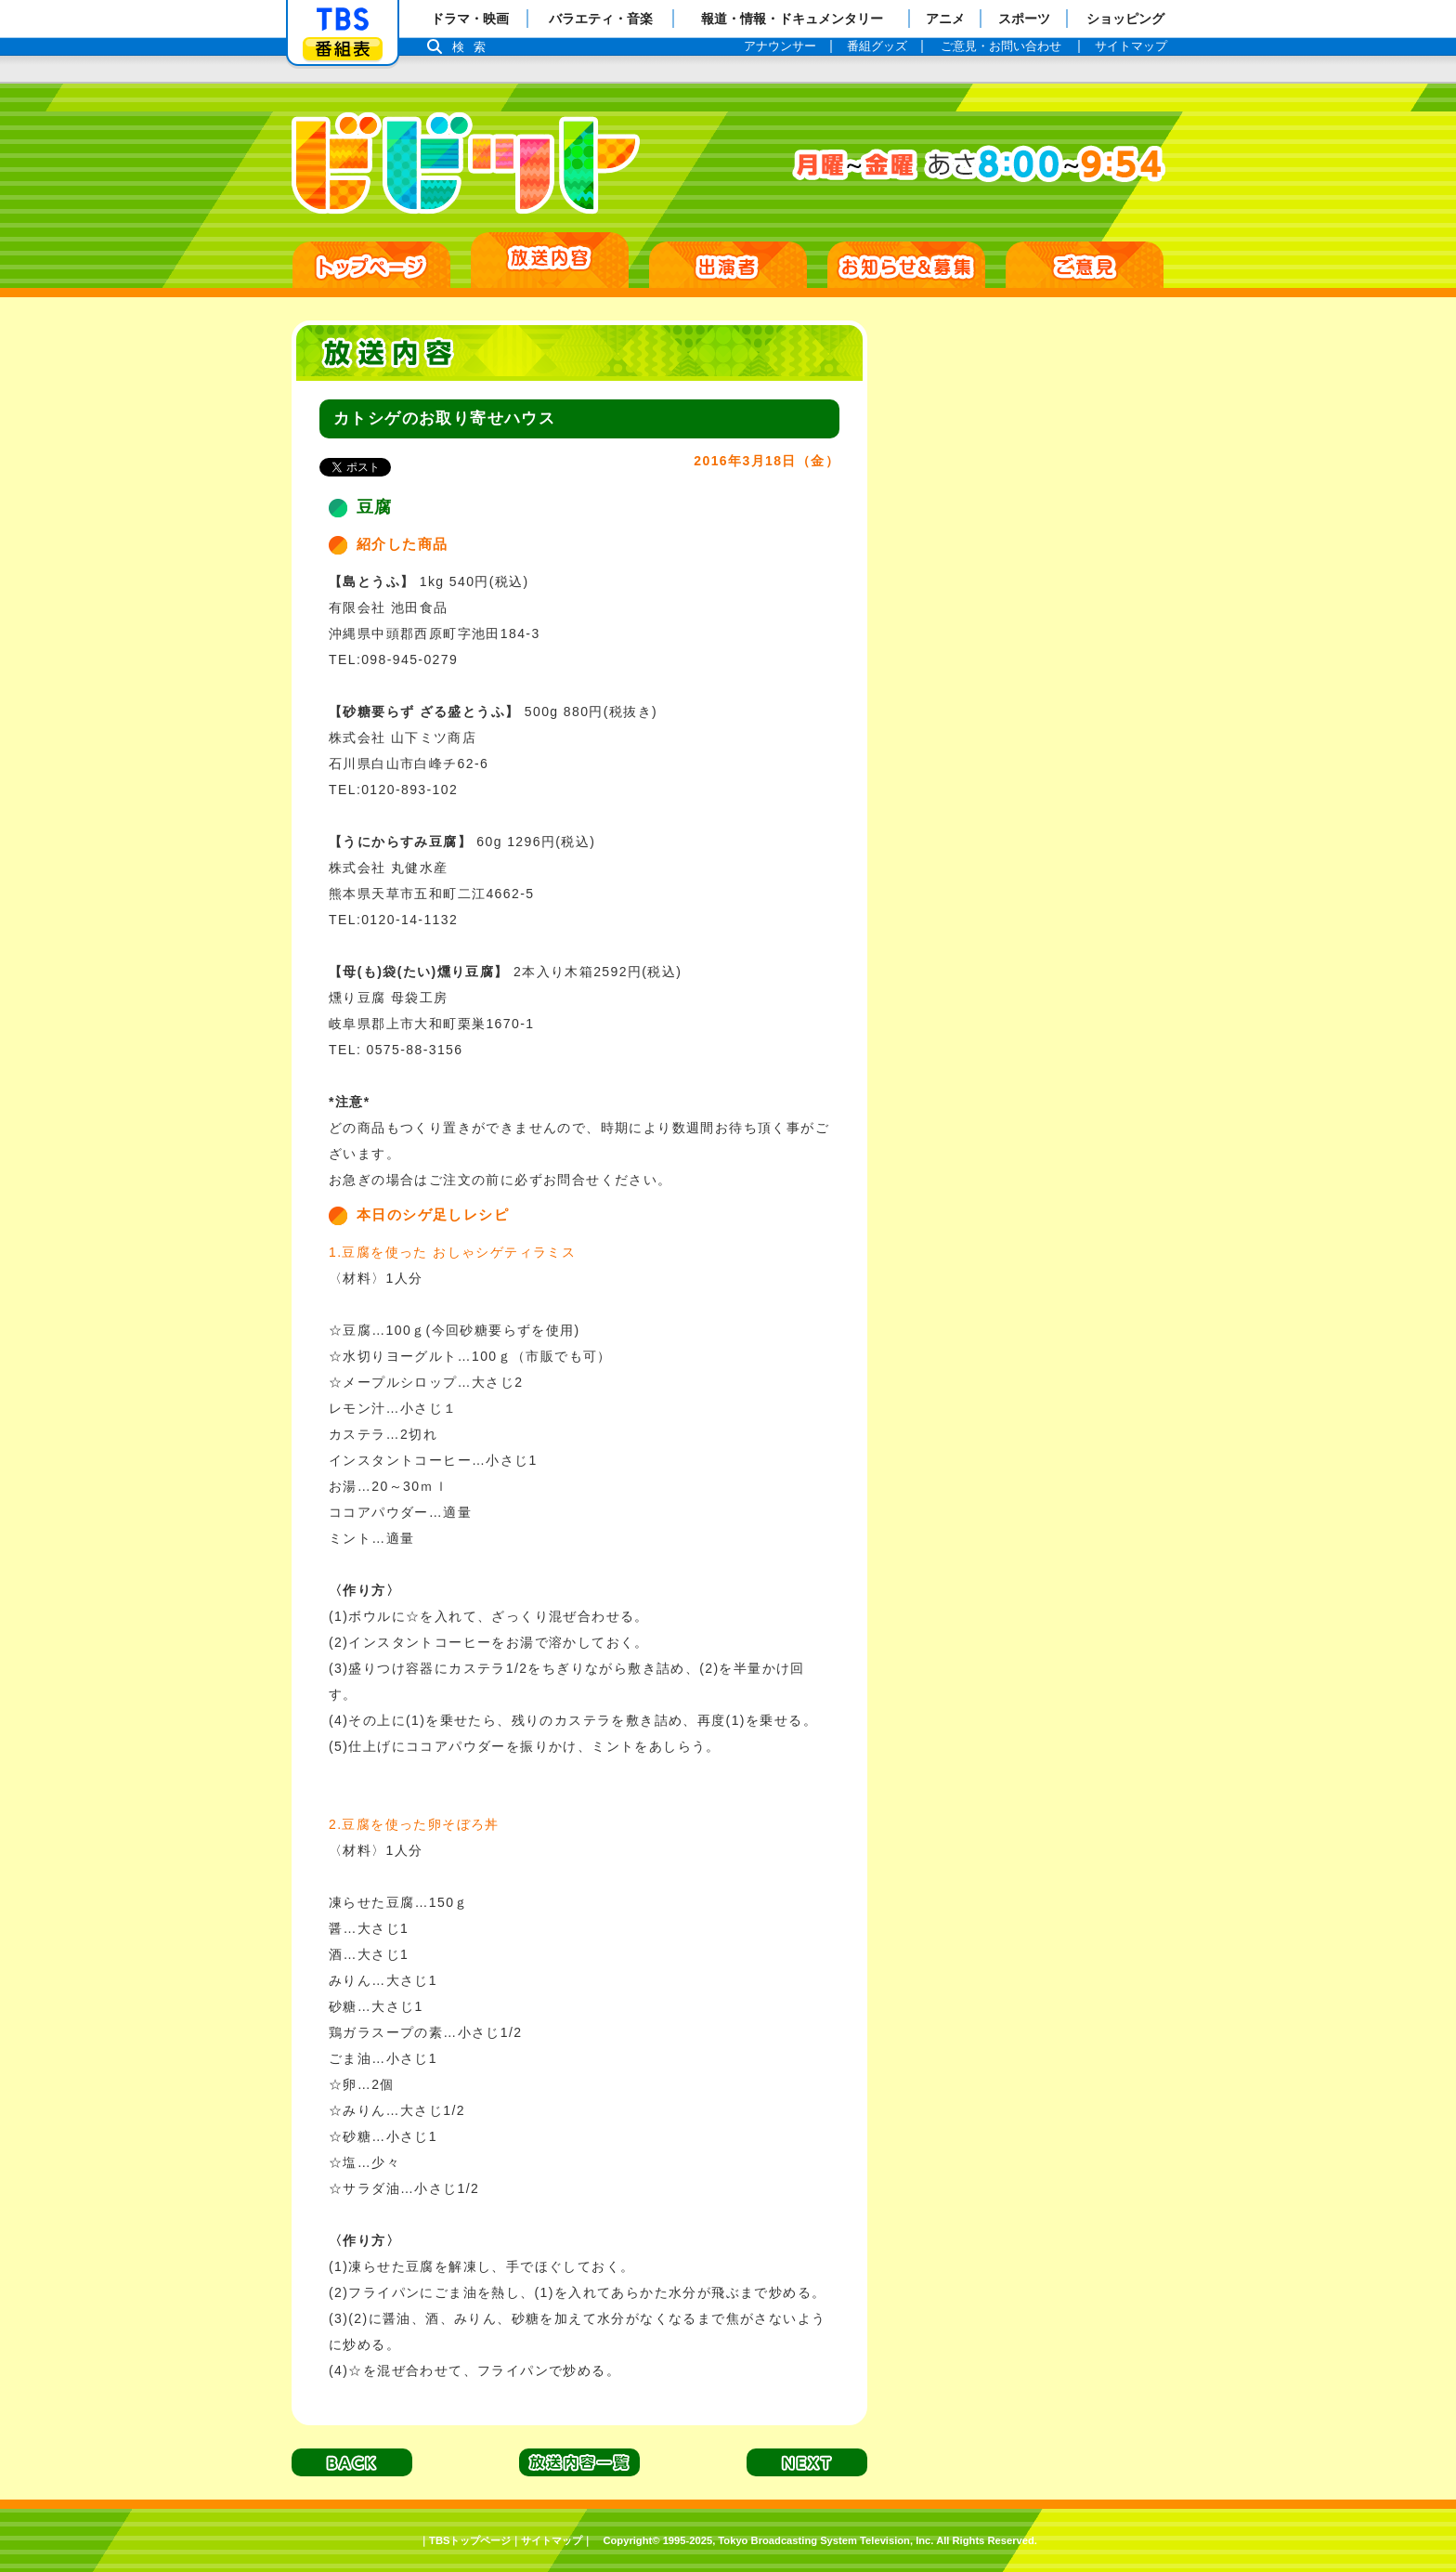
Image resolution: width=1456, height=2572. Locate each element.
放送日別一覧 (550, 260)
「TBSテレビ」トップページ (342, 19)
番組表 (343, 48)
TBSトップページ (470, 2540)
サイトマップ (551, 2540)
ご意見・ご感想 (1085, 265)
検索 (473, 47)
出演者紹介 (728, 265)
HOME (371, 265)
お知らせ (906, 265)
